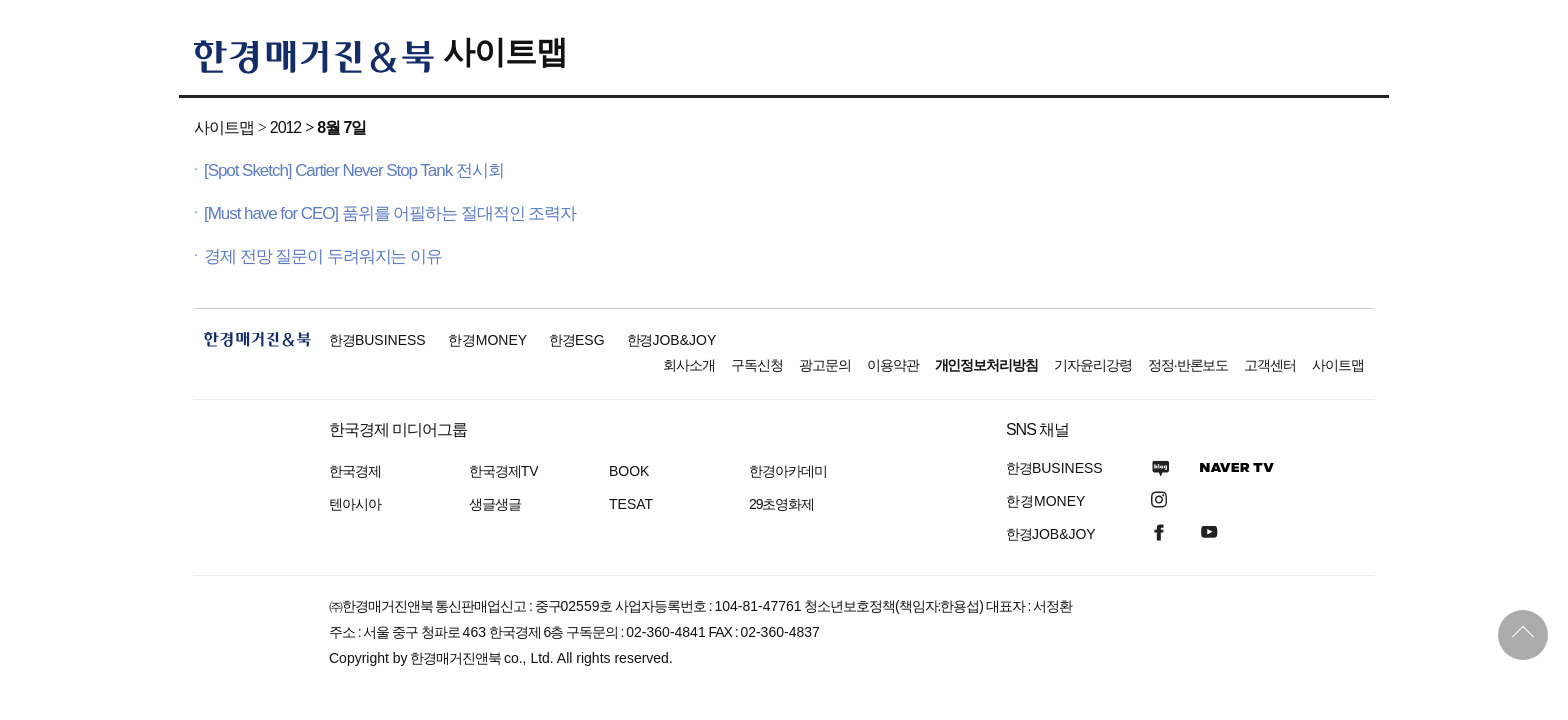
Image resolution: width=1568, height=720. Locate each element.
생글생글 (495, 504)
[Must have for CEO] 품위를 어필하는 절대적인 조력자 (390, 213)
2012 (285, 127)
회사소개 (689, 365)
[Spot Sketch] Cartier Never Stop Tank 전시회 (354, 170)
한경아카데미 (788, 471)
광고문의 (825, 365)
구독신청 (757, 365)
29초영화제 (781, 504)
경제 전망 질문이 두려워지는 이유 (323, 256)
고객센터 (1270, 365)
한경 (377, 340)
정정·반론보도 (1188, 365)
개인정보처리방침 (987, 365)
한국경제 (355, 471)
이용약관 (893, 365)
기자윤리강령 (1093, 365)
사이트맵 (505, 52)
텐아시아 (355, 504)
